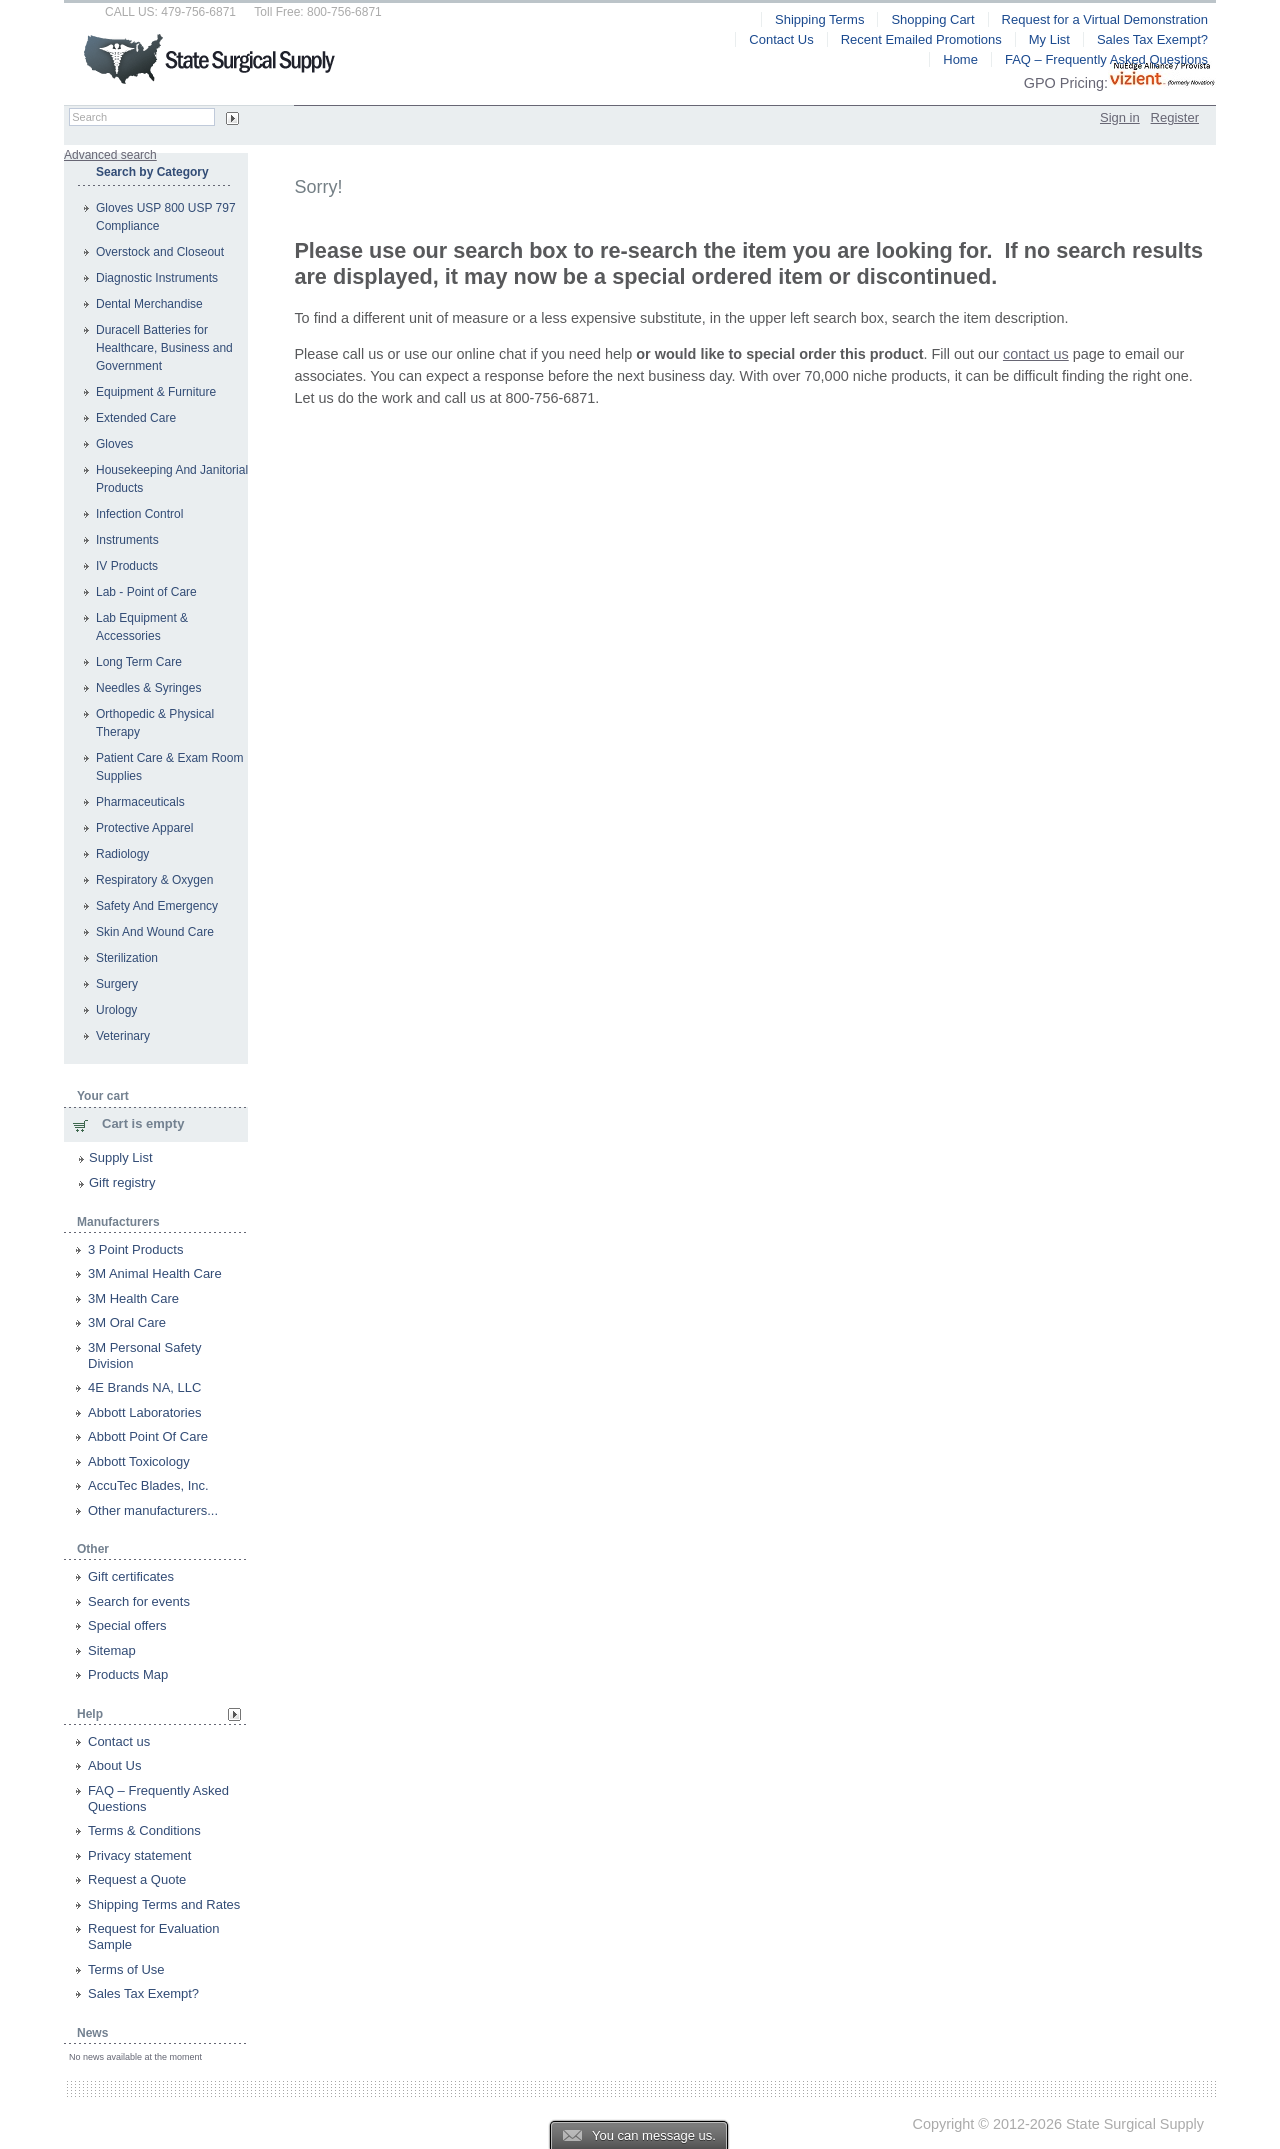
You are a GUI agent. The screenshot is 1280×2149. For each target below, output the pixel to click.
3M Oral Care (127, 1322)
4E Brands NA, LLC (144, 1387)
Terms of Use (126, 1969)
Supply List (121, 1157)
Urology (116, 1010)
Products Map (128, 1674)
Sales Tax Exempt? (143, 1993)
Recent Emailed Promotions (921, 39)
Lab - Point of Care (146, 592)
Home (960, 59)
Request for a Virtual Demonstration (1105, 19)
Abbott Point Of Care (148, 1436)
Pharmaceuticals (140, 802)
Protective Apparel (144, 828)
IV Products (127, 566)
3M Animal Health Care (155, 1273)
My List (1049, 39)
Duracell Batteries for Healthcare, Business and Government (164, 348)
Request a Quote (137, 1879)
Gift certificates (131, 1576)
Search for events (139, 1601)
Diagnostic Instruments (157, 278)
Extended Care (136, 418)
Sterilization (127, 958)
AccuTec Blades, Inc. (148, 1485)
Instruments (127, 540)
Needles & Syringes (148, 688)
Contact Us (781, 39)
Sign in (1120, 117)
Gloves (114, 444)
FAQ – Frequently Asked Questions (1106, 59)
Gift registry (122, 1182)
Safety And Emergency (157, 906)
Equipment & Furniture (156, 392)
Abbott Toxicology (139, 1461)
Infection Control (139, 514)
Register (1175, 117)
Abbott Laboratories (144, 1412)
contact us (1036, 354)
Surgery (117, 984)
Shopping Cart (932, 19)
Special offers (127, 1625)
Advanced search (110, 155)
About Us (114, 1765)
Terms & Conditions (144, 1830)
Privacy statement (139, 1855)
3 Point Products (135, 1249)
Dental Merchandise (149, 304)
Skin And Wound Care (155, 932)
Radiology (122, 854)
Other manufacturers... (153, 1510)
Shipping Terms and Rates (164, 1904)
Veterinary (123, 1036)
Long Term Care (139, 662)
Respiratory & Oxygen (154, 880)
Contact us (119, 1741)
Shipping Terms (819, 19)
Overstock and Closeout (160, 252)
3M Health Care (133, 1298)
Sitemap (112, 1650)
